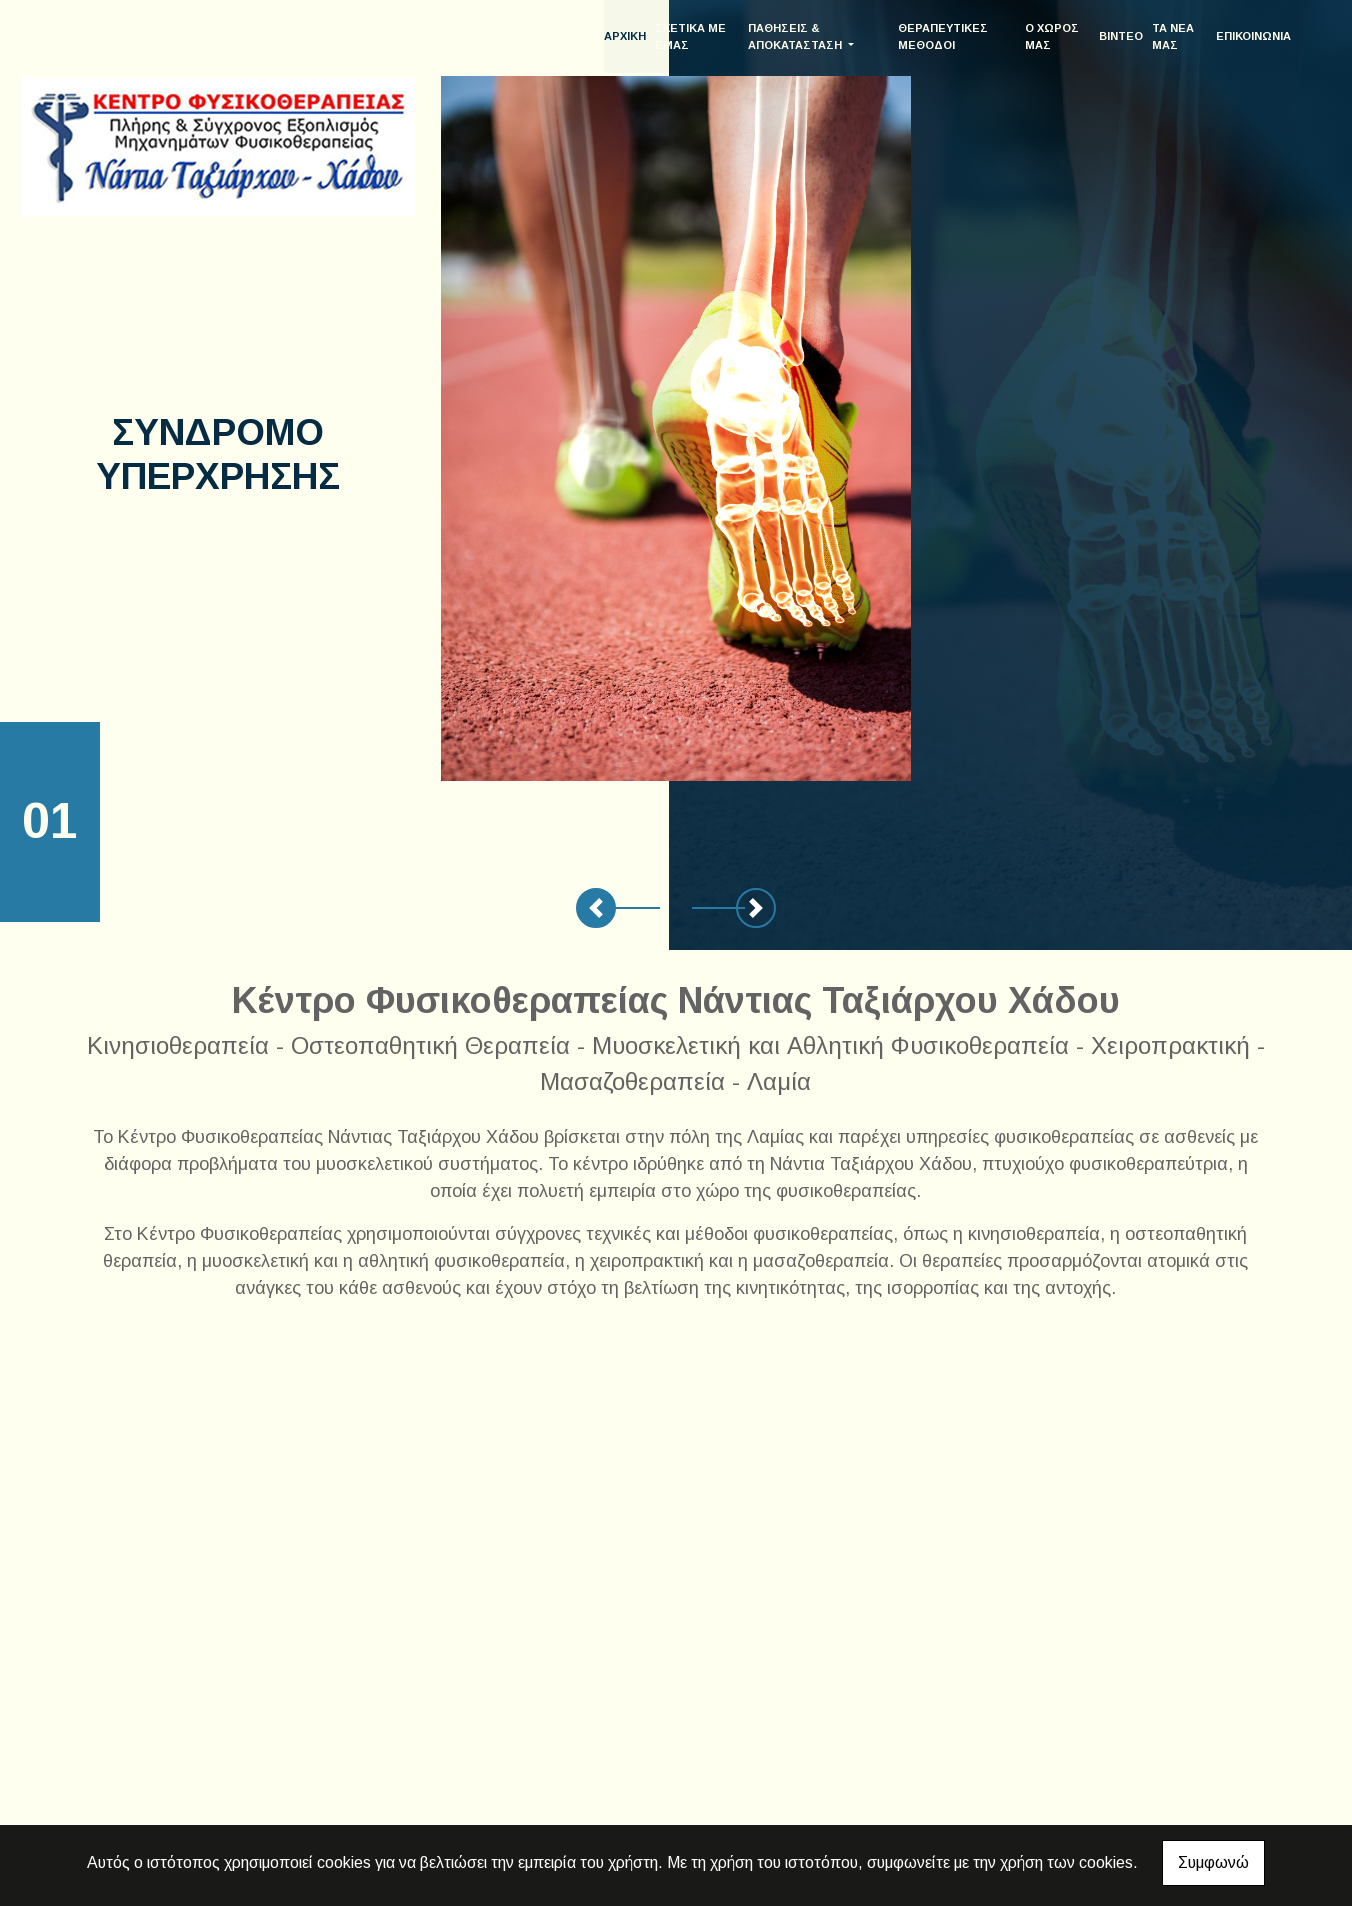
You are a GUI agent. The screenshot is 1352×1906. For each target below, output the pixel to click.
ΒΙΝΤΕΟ (1123, 36)
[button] (596, 908)
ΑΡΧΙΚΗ (645, 36)
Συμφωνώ (1213, 1862)
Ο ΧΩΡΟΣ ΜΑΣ (1057, 36)
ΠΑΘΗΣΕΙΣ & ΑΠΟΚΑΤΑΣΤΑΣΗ (813, 36)
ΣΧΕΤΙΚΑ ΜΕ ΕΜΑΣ (710, 36)
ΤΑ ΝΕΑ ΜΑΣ (1175, 36)
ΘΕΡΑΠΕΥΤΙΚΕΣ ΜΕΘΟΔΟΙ (954, 36)
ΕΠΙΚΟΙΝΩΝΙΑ (1253, 36)
